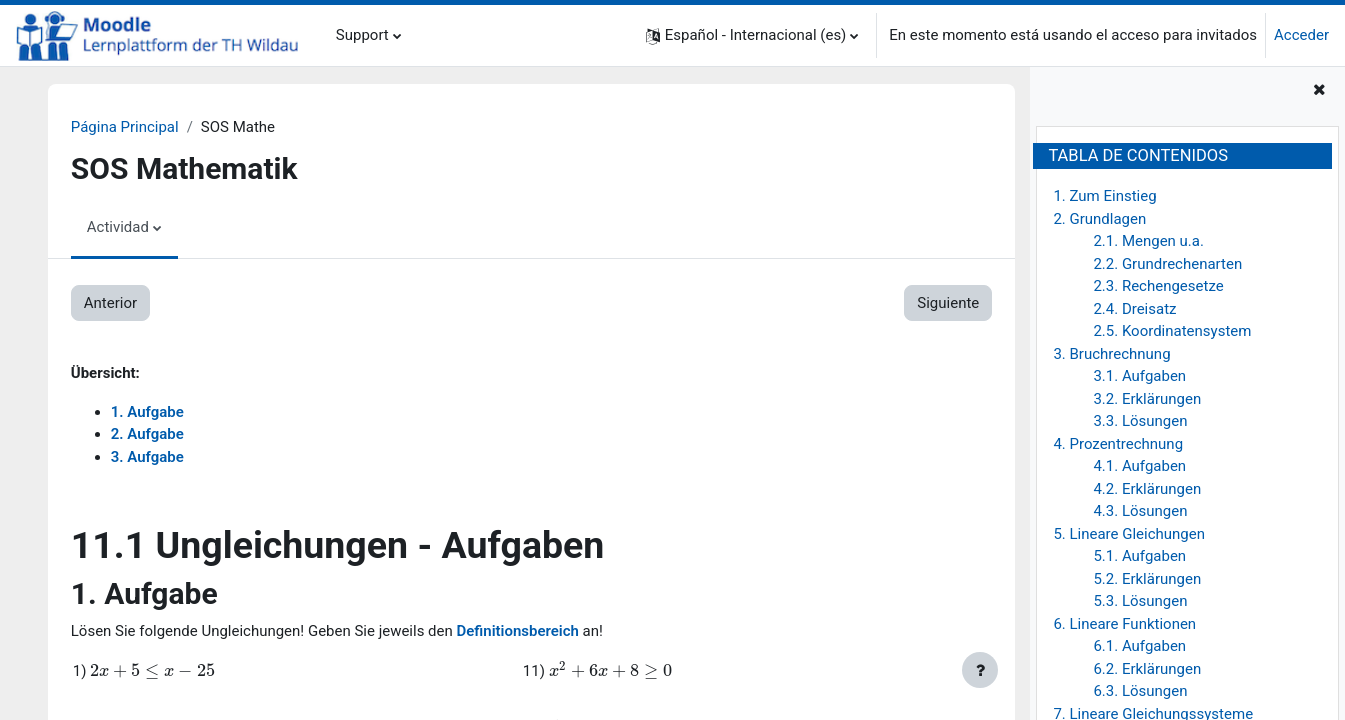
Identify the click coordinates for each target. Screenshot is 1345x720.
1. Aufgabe (147, 412)
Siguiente (947, 303)
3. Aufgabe (147, 457)
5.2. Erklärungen (1147, 579)
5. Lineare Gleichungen (1129, 534)
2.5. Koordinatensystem (1172, 331)
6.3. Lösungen (1140, 691)
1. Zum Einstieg (1104, 196)
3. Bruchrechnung (1111, 354)
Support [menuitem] (362, 35)
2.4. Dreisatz (1134, 309)
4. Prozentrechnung (1118, 444)
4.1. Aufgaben (1139, 466)
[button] (752, 35)
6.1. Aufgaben (1139, 646)
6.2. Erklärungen (1147, 669)
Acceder (1301, 35)
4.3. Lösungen (1140, 511)
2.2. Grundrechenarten (1167, 264)
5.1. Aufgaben (1139, 556)
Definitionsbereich (518, 631)
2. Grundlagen (1099, 219)
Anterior (110, 303)
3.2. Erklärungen (1147, 399)
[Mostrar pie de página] (980, 670)
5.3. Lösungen (1140, 601)
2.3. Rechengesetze (1158, 286)
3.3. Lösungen (1140, 421)
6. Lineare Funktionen (1124, 624)
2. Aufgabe (147, 434)
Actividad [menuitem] (118, 227)
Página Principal (125, 127)
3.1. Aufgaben (1139, 376)
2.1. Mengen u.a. (1148, 241)
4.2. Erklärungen (1147, 489)
